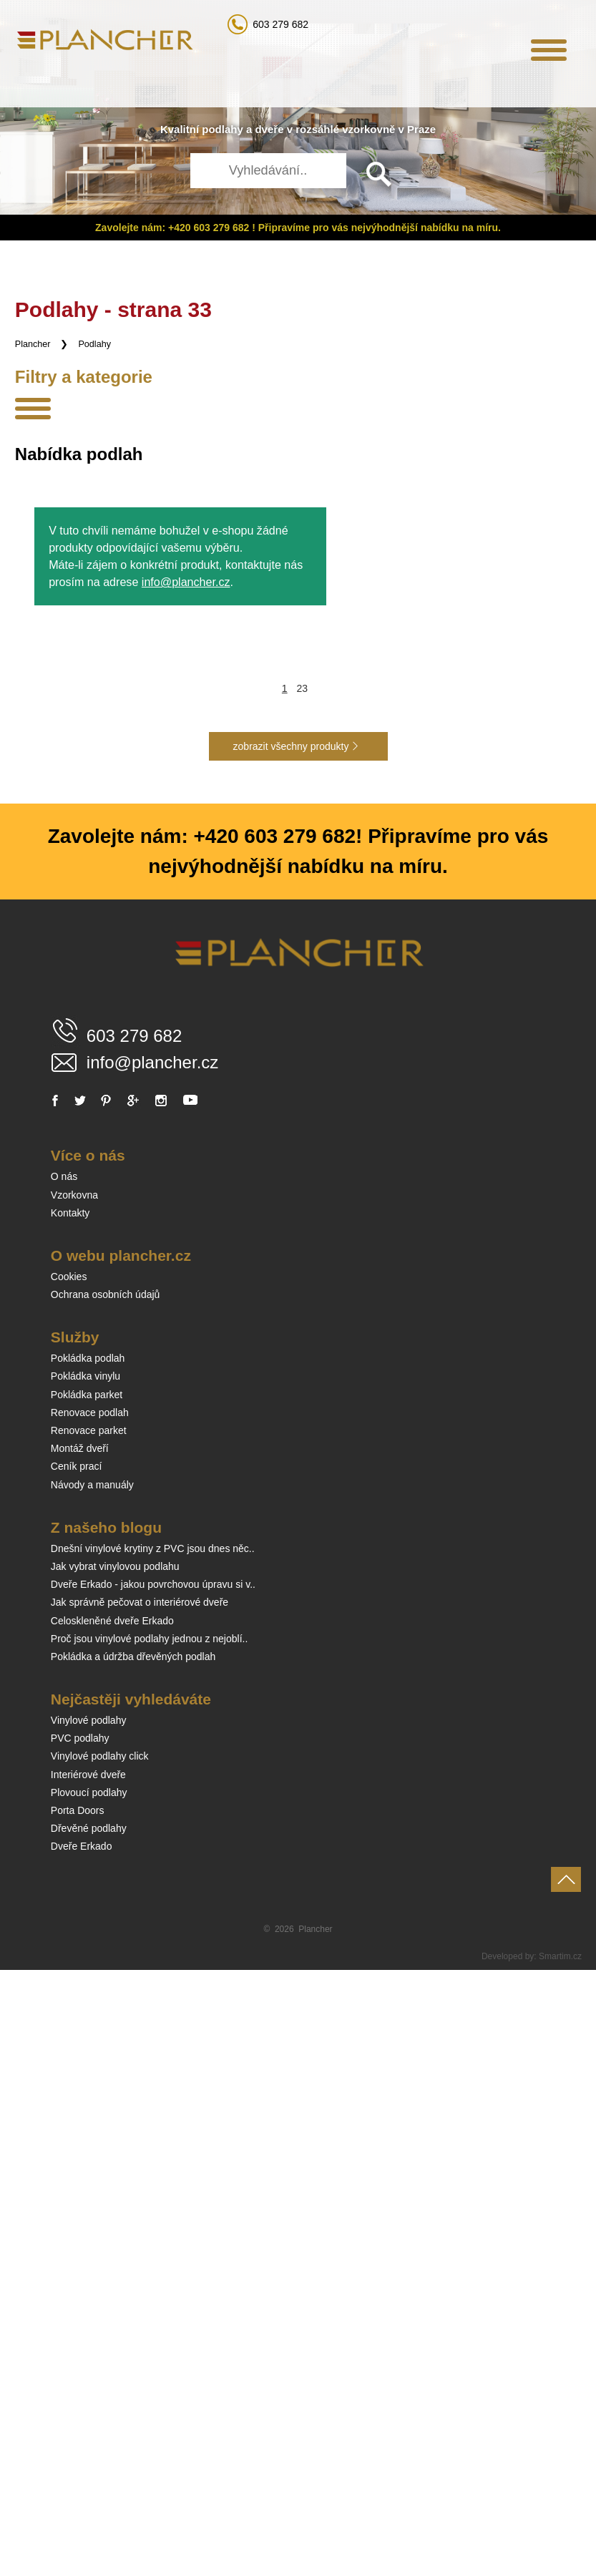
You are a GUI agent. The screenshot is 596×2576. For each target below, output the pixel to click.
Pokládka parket (86, 2000)
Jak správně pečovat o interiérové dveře (139, 2208)
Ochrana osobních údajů (105, 1900)
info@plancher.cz (186, 1187)
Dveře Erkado (81, 2452)
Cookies (69, 1882)
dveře (269, 129)
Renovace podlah (90, 2018)
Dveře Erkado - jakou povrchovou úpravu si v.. (153, 2190)
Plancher (33, 344)
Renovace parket (89, 2036)
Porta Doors (77, 2416)
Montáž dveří (80, 2054)
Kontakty (70, 1819)
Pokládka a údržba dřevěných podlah (133, 2262)
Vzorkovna (74, 1801)
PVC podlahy (80, 2344)
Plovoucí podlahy (89, 2398)
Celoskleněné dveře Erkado (112, 2227)
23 (302, 1294)
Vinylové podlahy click (100, 2362)
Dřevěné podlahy (89, 2434)
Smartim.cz (560, 2562)
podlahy (222, 129)
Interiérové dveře (88, 2380)
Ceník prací (76, 2072)
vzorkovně (368, 129)
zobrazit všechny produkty (291, 1352)
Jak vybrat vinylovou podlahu (115, 2172)
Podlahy (94, 344)
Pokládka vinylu (85, 1982)
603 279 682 (280, 24)
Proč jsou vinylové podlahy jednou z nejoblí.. (149, 2244)
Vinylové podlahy (89, 2326)
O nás (64, 1782)
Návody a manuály (92, 2091)
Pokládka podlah (88, 1964)
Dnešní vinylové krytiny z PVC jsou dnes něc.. (153, 2154)
